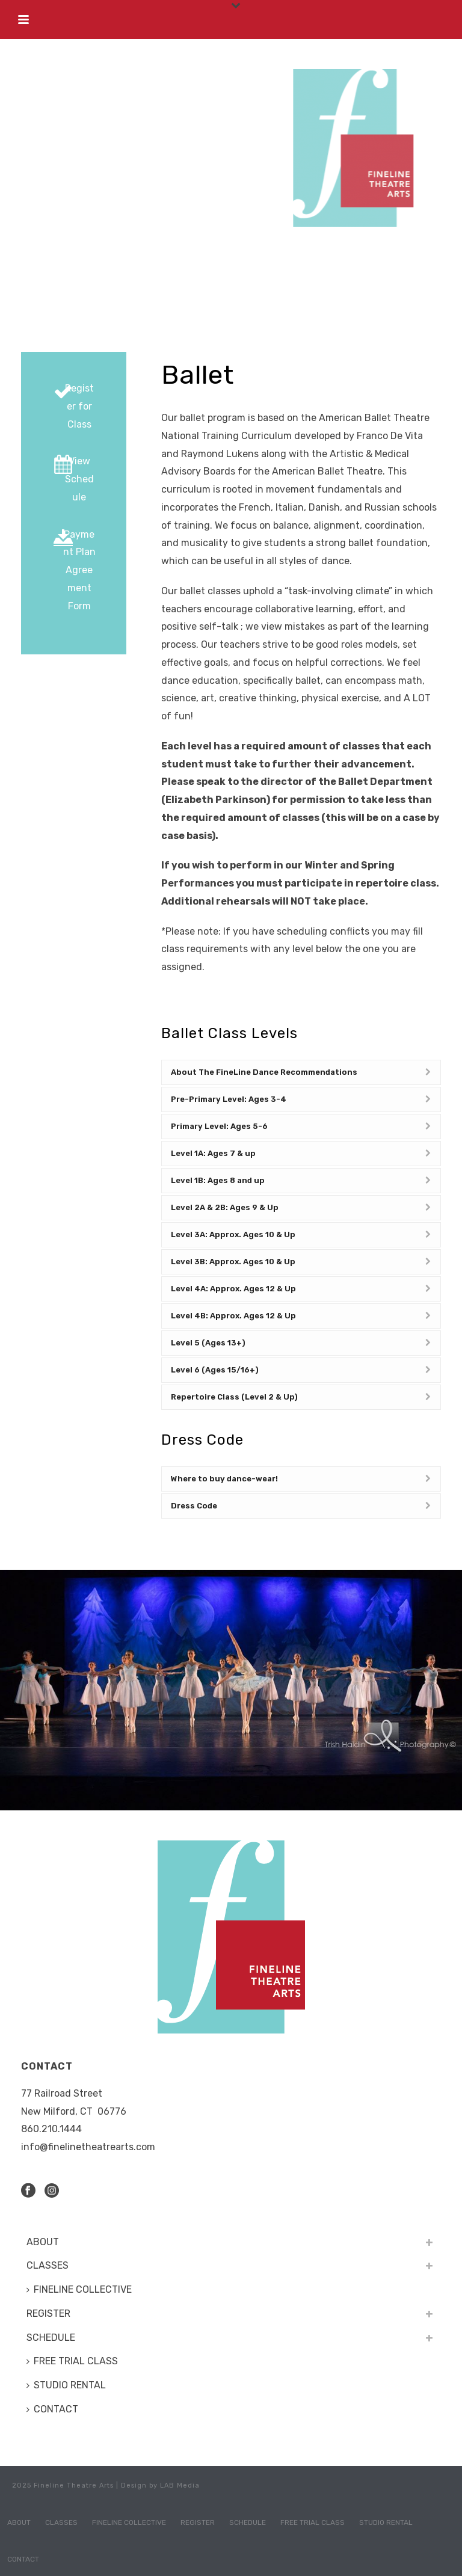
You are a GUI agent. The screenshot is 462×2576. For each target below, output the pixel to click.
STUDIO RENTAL (66, 2385)
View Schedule (79, 479)
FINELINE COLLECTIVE (79, 2289)
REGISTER (48, 2313)
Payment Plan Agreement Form (79, 570)
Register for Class (79, 406)
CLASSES (47, 2265)
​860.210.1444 (51, 2129)
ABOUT (42, 2242)
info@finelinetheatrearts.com (88, 2147)
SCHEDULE (50, 2337)
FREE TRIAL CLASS (72, 2361)
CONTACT (52, 2409)
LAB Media (180, 2485)
